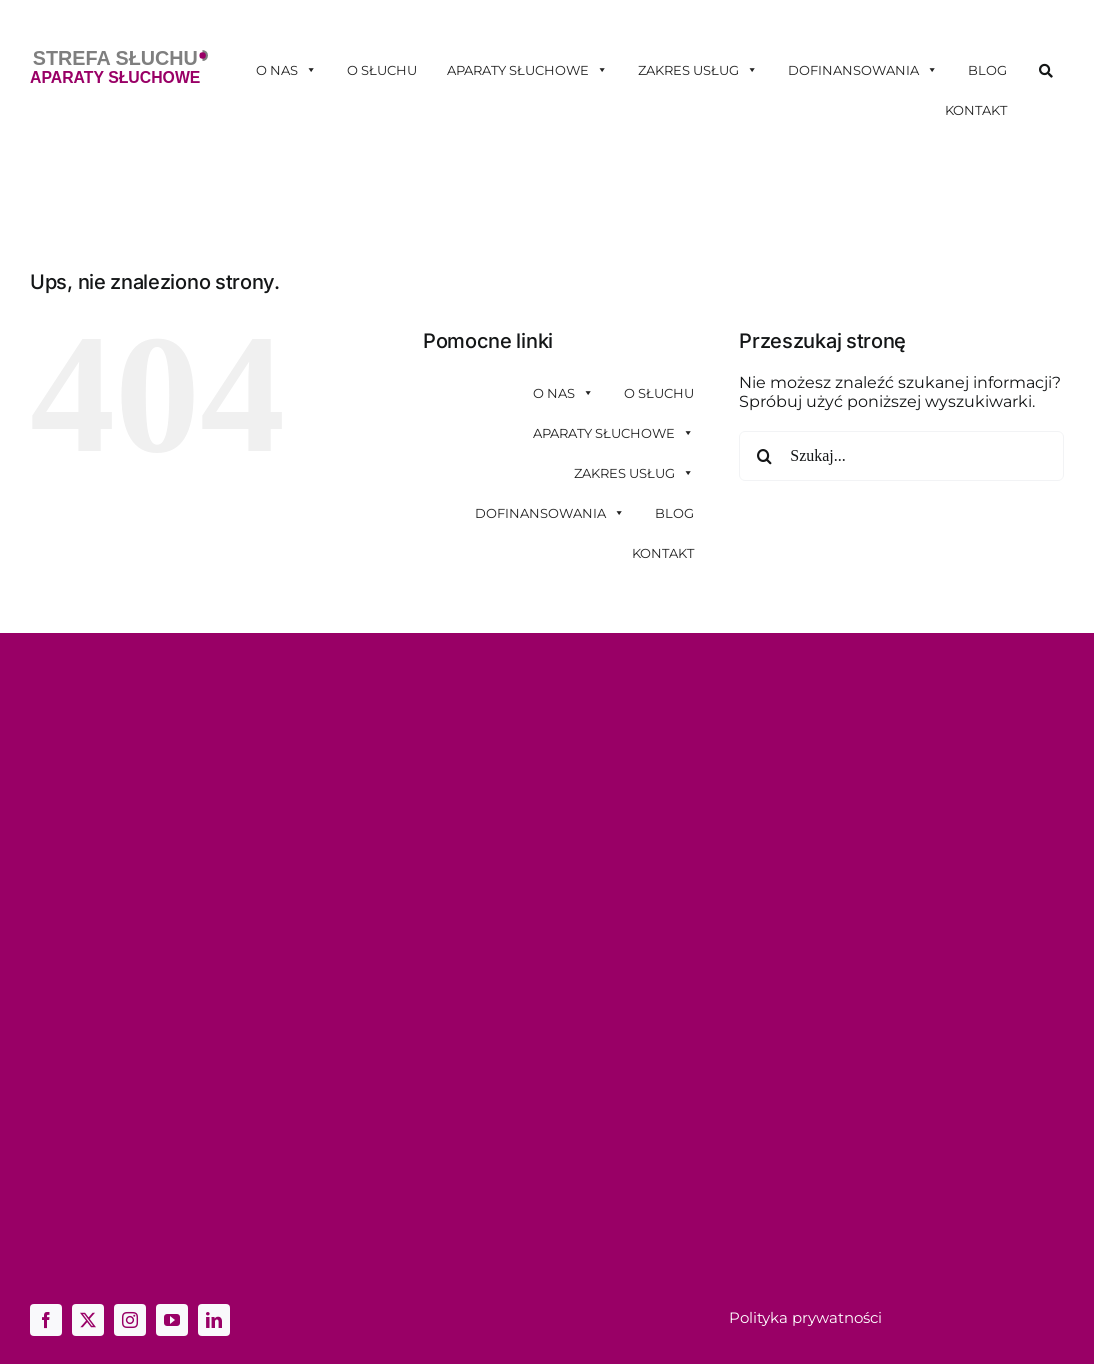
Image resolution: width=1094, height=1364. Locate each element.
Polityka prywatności (805, 1317)
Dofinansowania (863, 70)
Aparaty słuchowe (527, 70)
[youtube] (172, 1320)
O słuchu (382, 70)
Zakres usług (698, 70)
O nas (286, 70)
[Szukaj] (764, 456)
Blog (987, 70)
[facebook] (46, 1320)
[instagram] (130, 1320)
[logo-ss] (119, 57)
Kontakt (976, 110)
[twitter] (88, 1320)
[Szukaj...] (901, 456)
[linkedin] (214, 1320)
